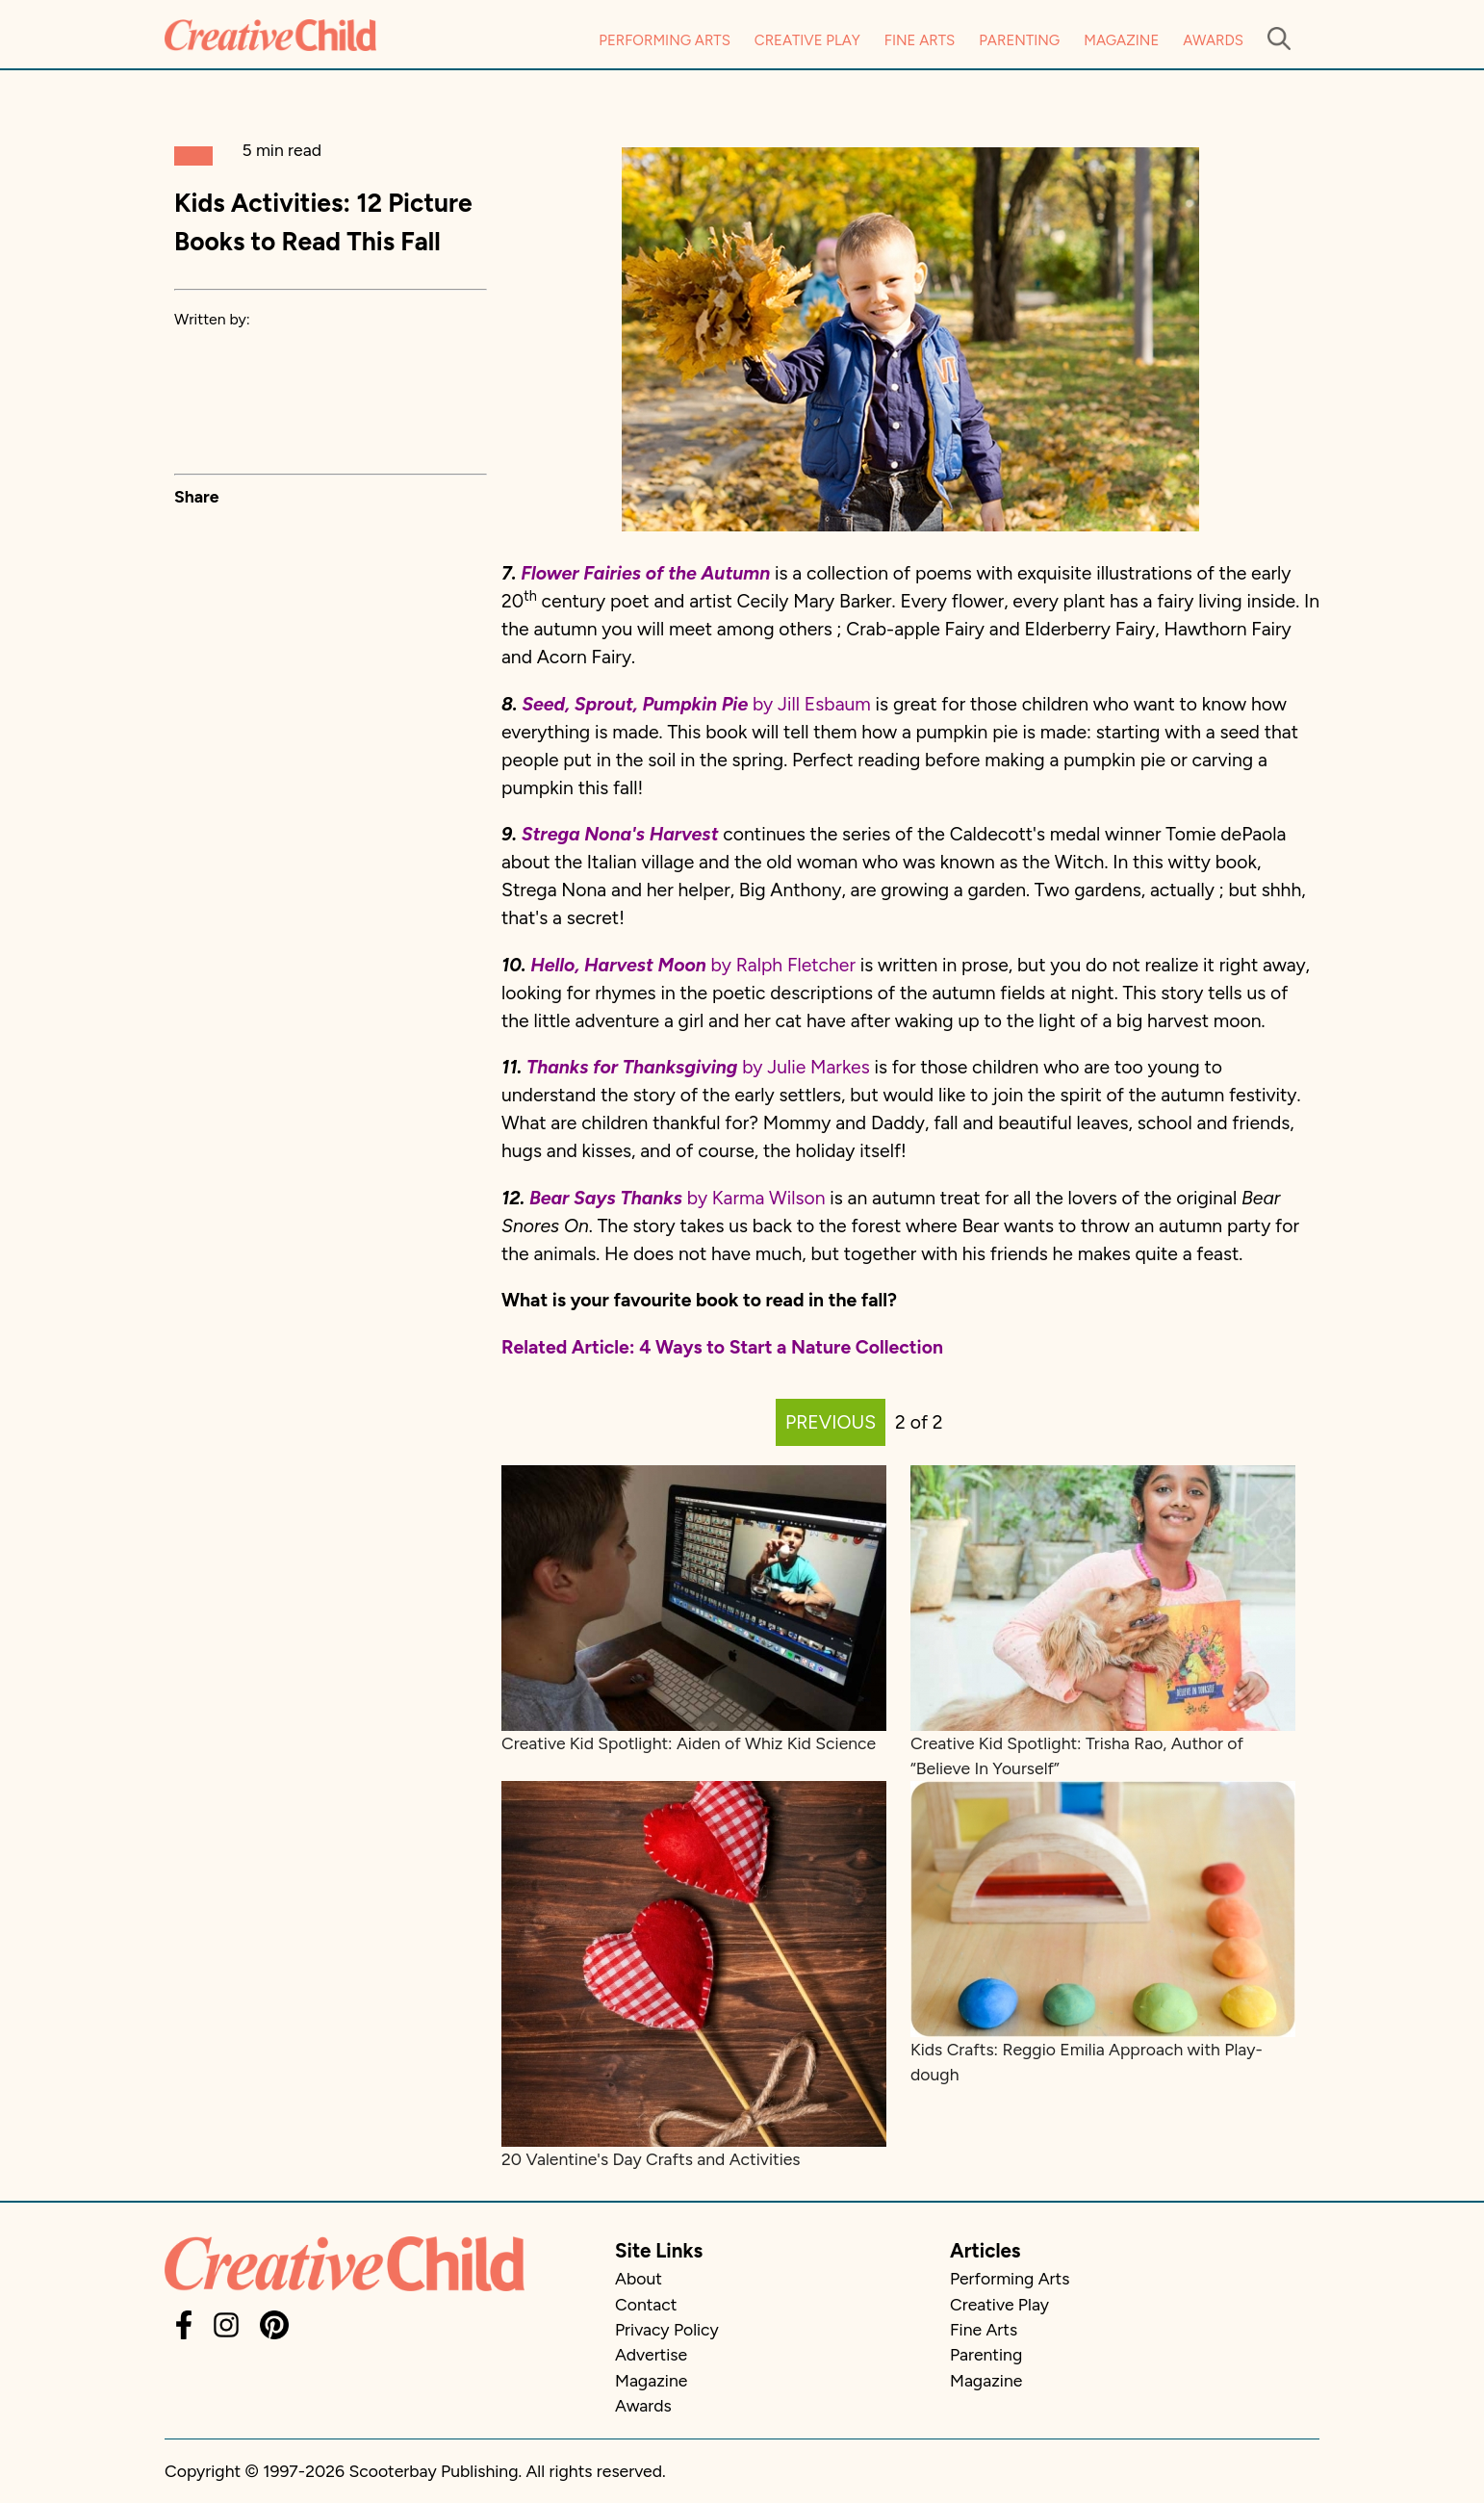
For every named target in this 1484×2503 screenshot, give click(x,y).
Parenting (1019, 40)
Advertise (651, 2354)
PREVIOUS (830, 1422)
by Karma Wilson (753, 1198)
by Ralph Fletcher (694, 965)
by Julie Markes (698, 1067)
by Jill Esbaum (696, 704)
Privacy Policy (667, 2329)
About (638, 2278)
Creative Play (807, 40)
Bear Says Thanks (605, 1198)
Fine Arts (919, 40)
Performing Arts (664, 40)
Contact (646, 2304)
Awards (1213, 40)
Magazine (1121, 40)
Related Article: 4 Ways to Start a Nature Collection (722, 1347)
